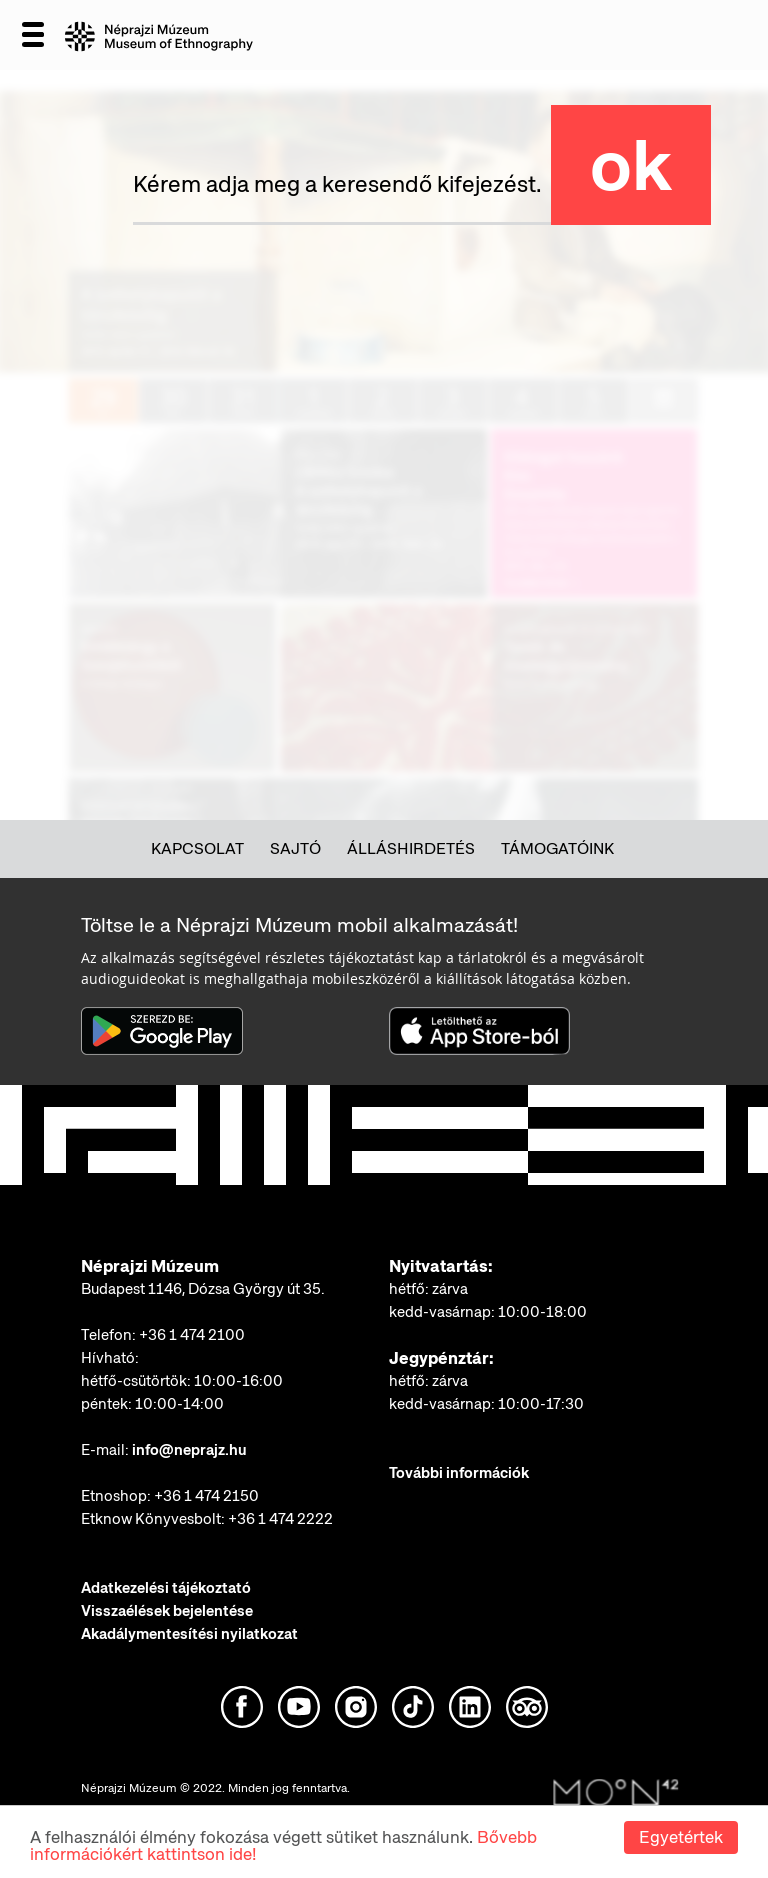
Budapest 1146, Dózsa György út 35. (203, 1289)
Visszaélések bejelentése (167, 1611)
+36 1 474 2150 (206, 1496)
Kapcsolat (197, 848)
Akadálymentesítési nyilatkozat (189, 1634)
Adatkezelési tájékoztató (166, 1588)
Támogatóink (557, 848)
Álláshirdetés (411, 848)
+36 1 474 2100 (192, 1335)
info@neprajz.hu (189, 1450)
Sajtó (295, 848)
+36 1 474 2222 (280, 1519)
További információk (459, 1473)
